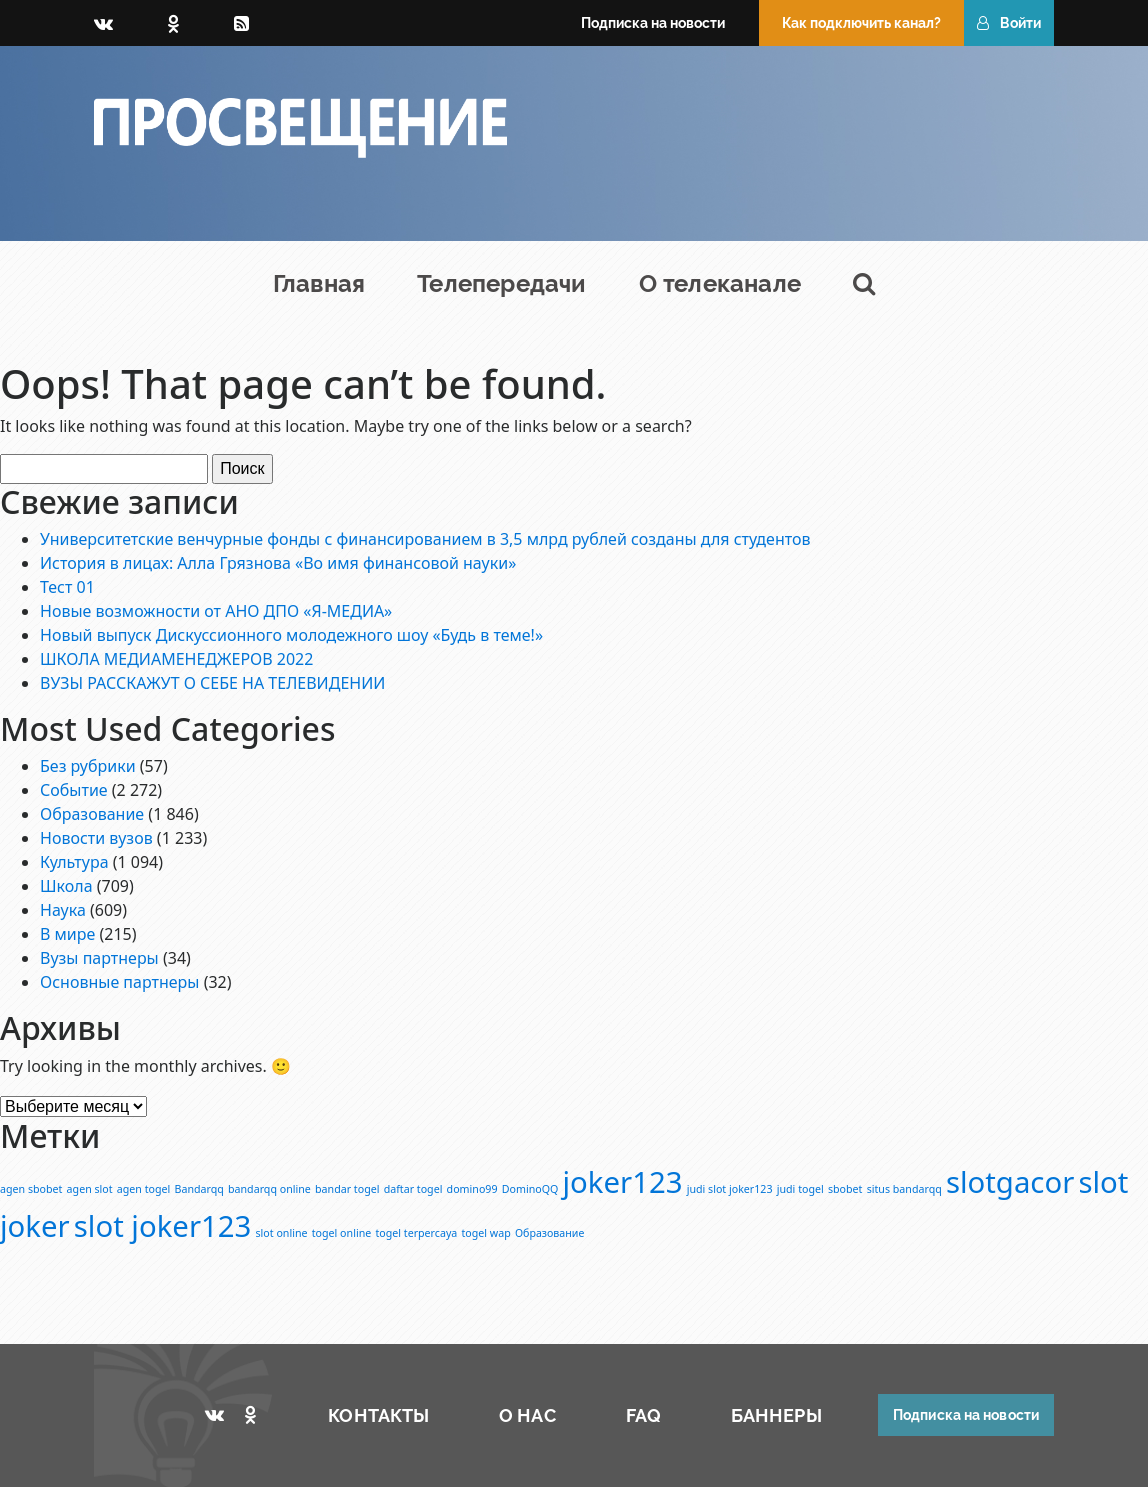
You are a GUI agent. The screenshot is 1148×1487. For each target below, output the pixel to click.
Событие (74, 790)
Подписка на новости (653, 23)
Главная (319, 283)
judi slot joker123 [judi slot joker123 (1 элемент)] (730, 1189)
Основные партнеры (119, 982)
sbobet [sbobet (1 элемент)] (845, 1189)
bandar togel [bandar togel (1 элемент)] (347, 1189)
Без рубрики (88, 766)
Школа (66, 886)
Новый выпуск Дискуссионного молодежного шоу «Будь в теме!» (291, 635)
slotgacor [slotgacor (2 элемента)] (1010, 1182)
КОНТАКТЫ (378, 1415)
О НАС (527, 1415)
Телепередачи (501, 283)
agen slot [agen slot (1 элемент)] (90, 1189)
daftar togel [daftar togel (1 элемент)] (413, 1189)
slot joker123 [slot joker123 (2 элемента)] (163, 1226)
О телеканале (720, 283)
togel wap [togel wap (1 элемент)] (485, 1233)
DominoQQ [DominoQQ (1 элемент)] (530, 1189)
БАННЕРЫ (776, 1415)
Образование (92, 814)
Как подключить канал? (861, 23)
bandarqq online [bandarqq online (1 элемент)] (269, 1189)
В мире (67, 934)
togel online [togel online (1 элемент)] (342, 1233)
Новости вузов (96, 838)
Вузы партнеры (99, 958)
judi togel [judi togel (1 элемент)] (800, 1189)
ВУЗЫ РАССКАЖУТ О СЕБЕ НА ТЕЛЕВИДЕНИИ (212, 683)
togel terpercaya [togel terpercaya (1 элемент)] (416, 1233)
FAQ (643, 1415)
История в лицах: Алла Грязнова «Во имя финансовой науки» (278, 563)
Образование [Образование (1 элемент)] (549, 1233)
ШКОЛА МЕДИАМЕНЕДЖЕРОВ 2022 (176, 659)
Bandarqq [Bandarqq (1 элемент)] (199, 1189)
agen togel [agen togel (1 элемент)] (144, 1189)
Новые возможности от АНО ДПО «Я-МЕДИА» (216, 611)
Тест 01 (67, 587)
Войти (1009, 23)
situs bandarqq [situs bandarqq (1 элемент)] (904, 1189)
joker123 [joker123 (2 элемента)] (623, 1182)
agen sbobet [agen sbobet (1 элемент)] (31, 1189)
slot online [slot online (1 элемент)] (282, 1233)
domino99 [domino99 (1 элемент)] (472, 1189)
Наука (63, 910)
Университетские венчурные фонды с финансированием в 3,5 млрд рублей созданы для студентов (425, 539)
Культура (74, 862)
